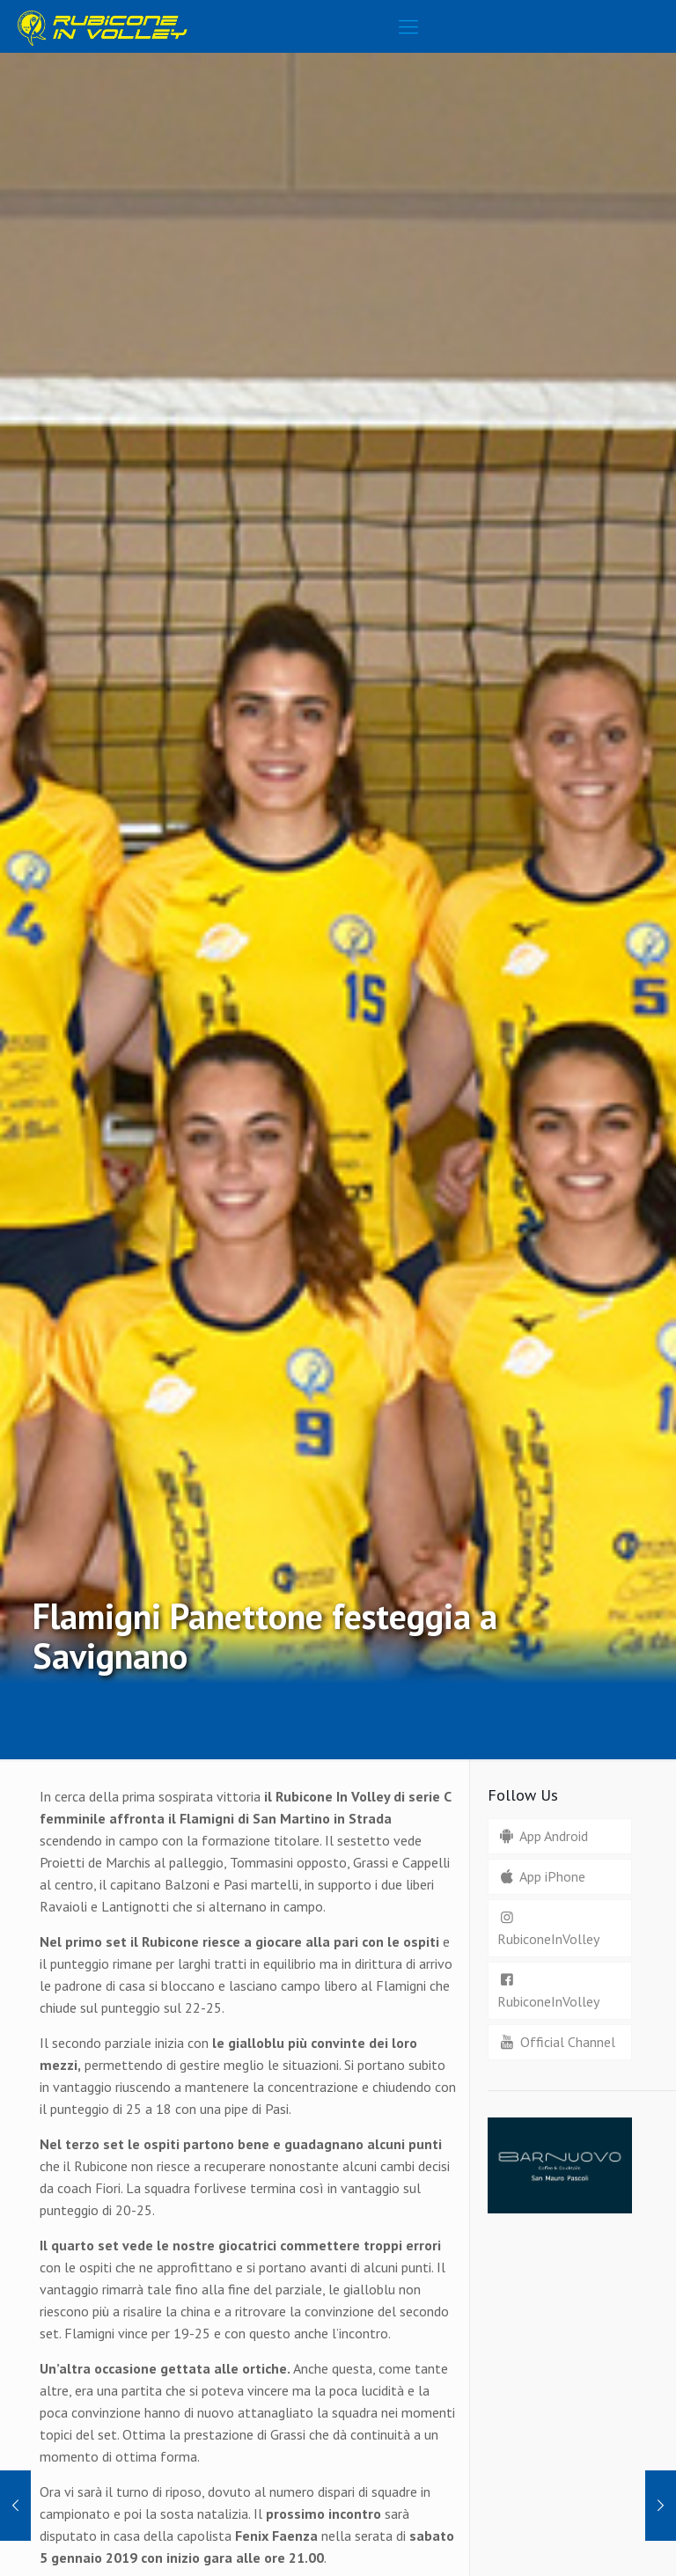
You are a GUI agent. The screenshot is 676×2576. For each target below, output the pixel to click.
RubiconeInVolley (548, 1928)
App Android (542, 1836)
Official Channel (556, 2042)
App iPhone (541, 1876)
